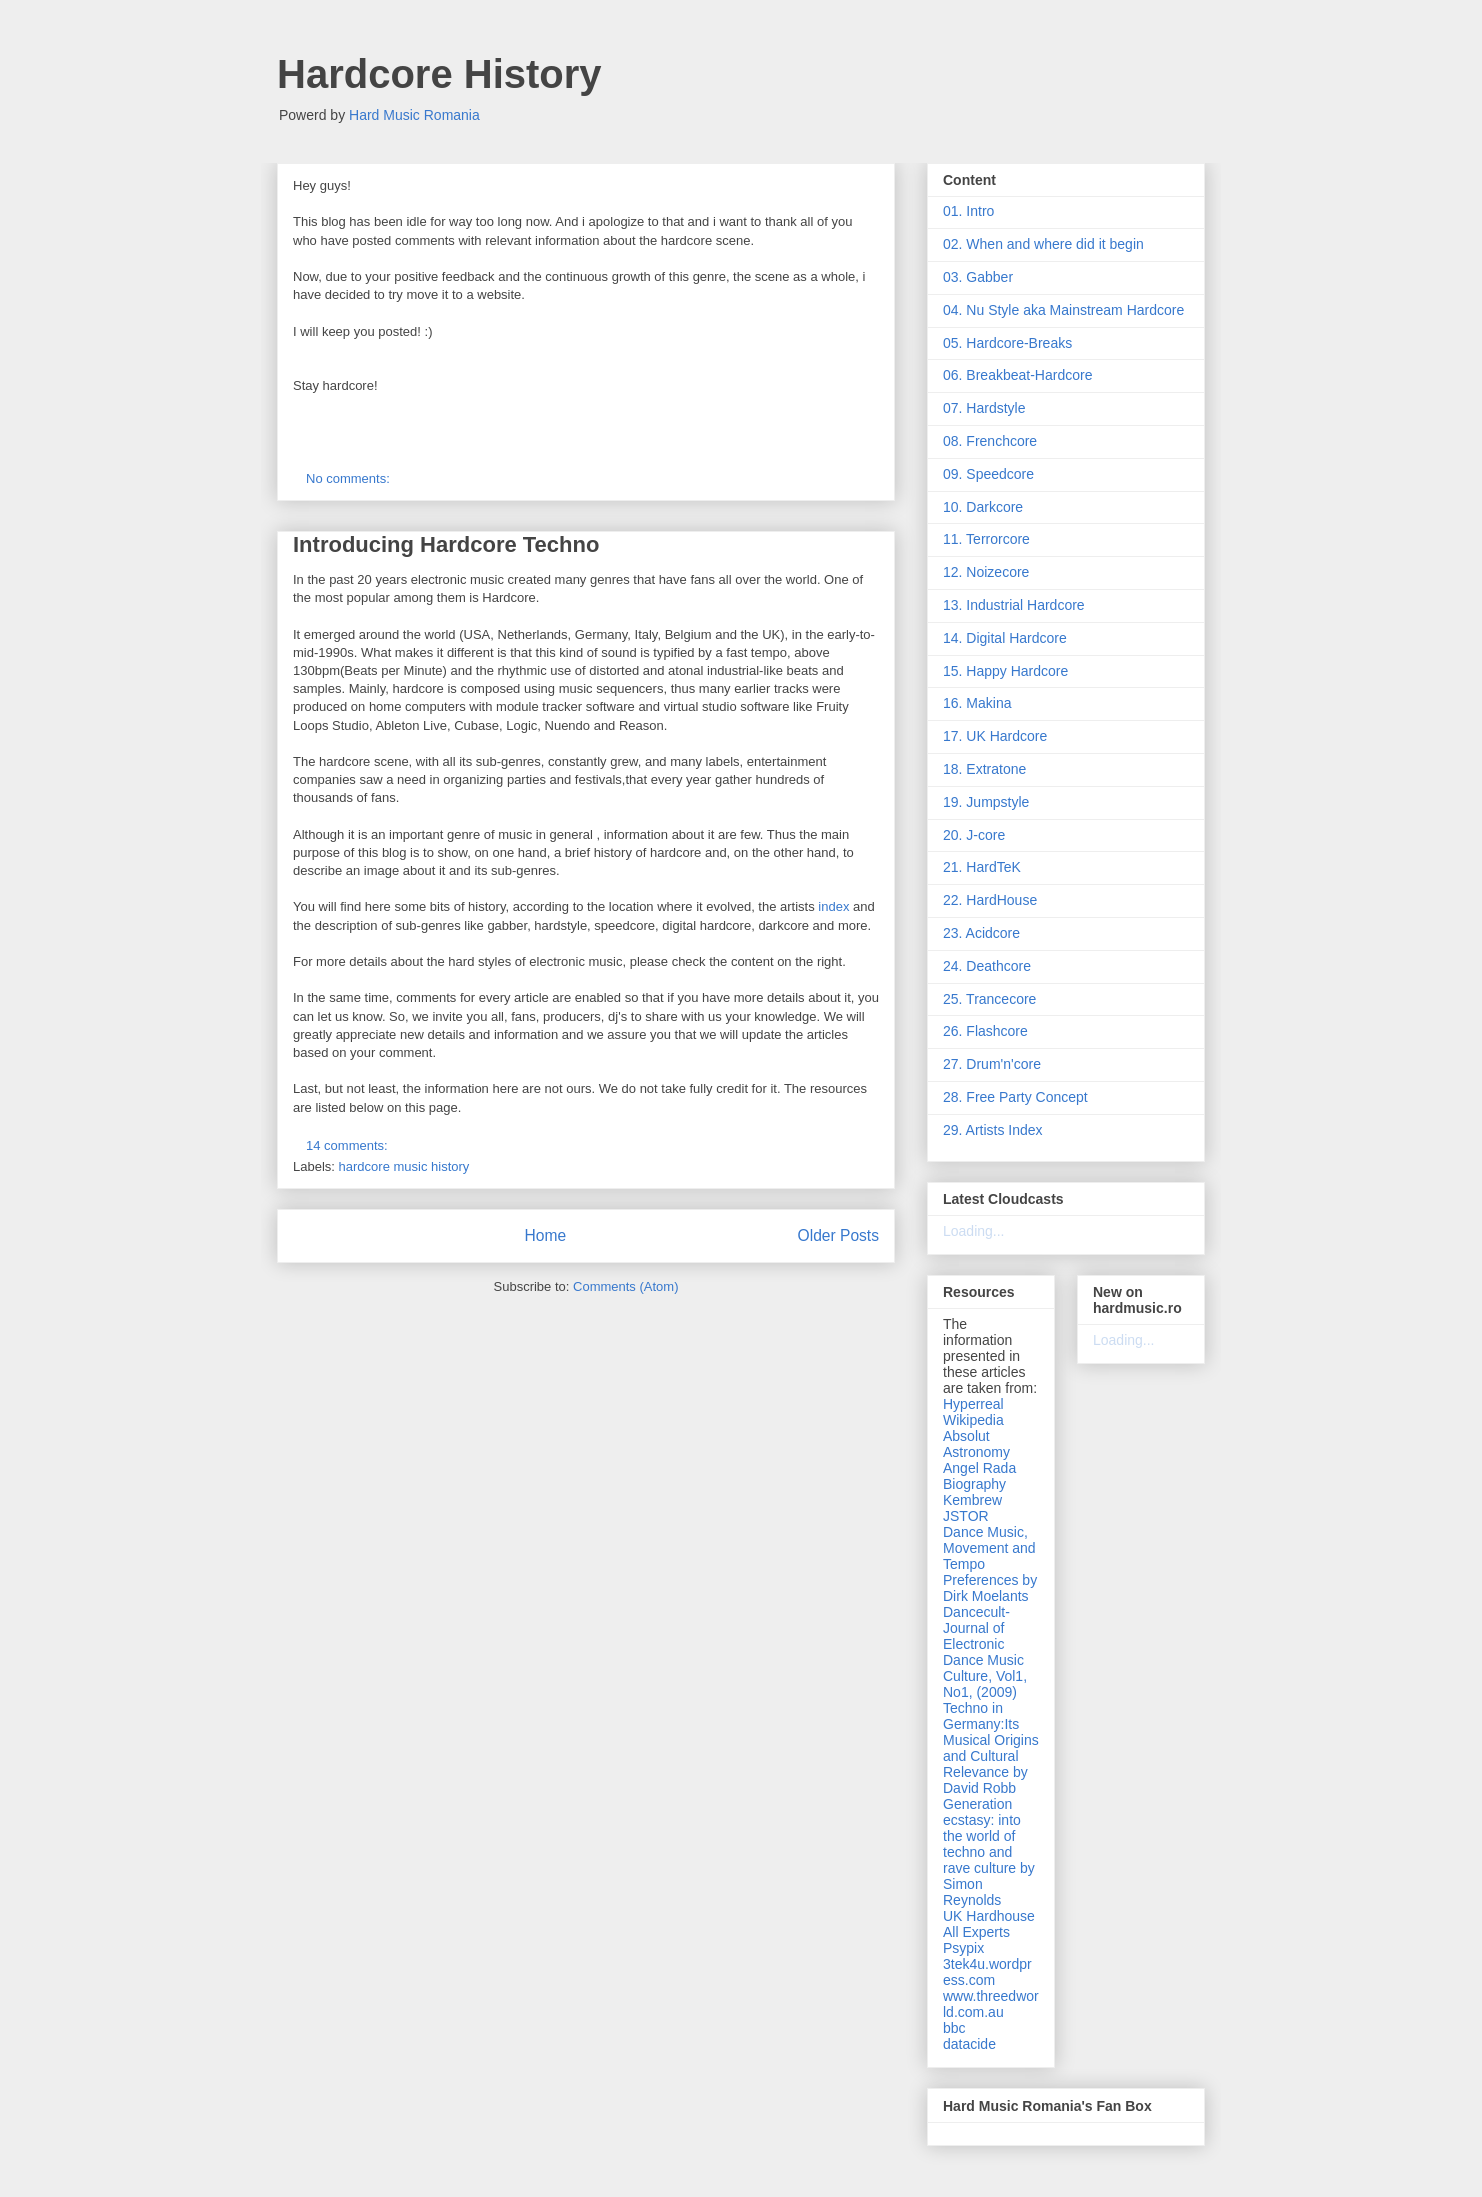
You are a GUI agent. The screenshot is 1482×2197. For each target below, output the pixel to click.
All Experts (976, 1932)
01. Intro (968, 211)
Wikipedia (973, 1420)
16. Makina (977, 703)
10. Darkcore (983, 507)
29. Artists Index (993, 1130)
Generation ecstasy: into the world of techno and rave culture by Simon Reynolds (989, 1852)
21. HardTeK (982, 867)
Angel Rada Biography (979, 1476)
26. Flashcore (985, 1031)
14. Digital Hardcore (1005, 638)
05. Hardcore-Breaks (1007, 343)
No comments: (349, 478)
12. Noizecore (986, 572)
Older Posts (838, 1235)
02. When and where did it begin (1043, 244)
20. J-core (974, 835)
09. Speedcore (988, 474)
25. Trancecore (989, 999)
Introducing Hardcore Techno (446, 544)
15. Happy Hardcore (1005, 671)
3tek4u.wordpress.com (987, 1972)
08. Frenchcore (990, 441)
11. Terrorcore (986, 539)
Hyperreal (973, 1404)
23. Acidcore (981, 933)
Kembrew (972, 1500)
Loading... (974, 1231)
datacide (969, 2044)
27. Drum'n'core (992, 1064)
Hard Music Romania (414, 115)
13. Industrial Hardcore (1014, 605)
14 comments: (348, 1145)
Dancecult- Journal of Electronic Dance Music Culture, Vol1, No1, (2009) (985, 1652)
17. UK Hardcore (995, 736)
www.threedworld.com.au (991, 2004)
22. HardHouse (990, 900)
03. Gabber (978, 277)
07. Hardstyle (984, 408)
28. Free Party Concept (1015, 1097)
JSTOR (966, 1516)
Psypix (963, 1948)
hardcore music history (404, 1166)
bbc (954, 2028)
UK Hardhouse (989, 1916)
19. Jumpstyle (986, 802)
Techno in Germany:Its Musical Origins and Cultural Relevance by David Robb (991, 1748)
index (833, 906)
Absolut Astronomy (976, 1444)
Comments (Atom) (625, 1286)
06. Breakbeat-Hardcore (1017, 375)
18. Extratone (984, 769)
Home (545, 1235)
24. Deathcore (987, 966)
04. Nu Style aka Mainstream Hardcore (1063, 310)
